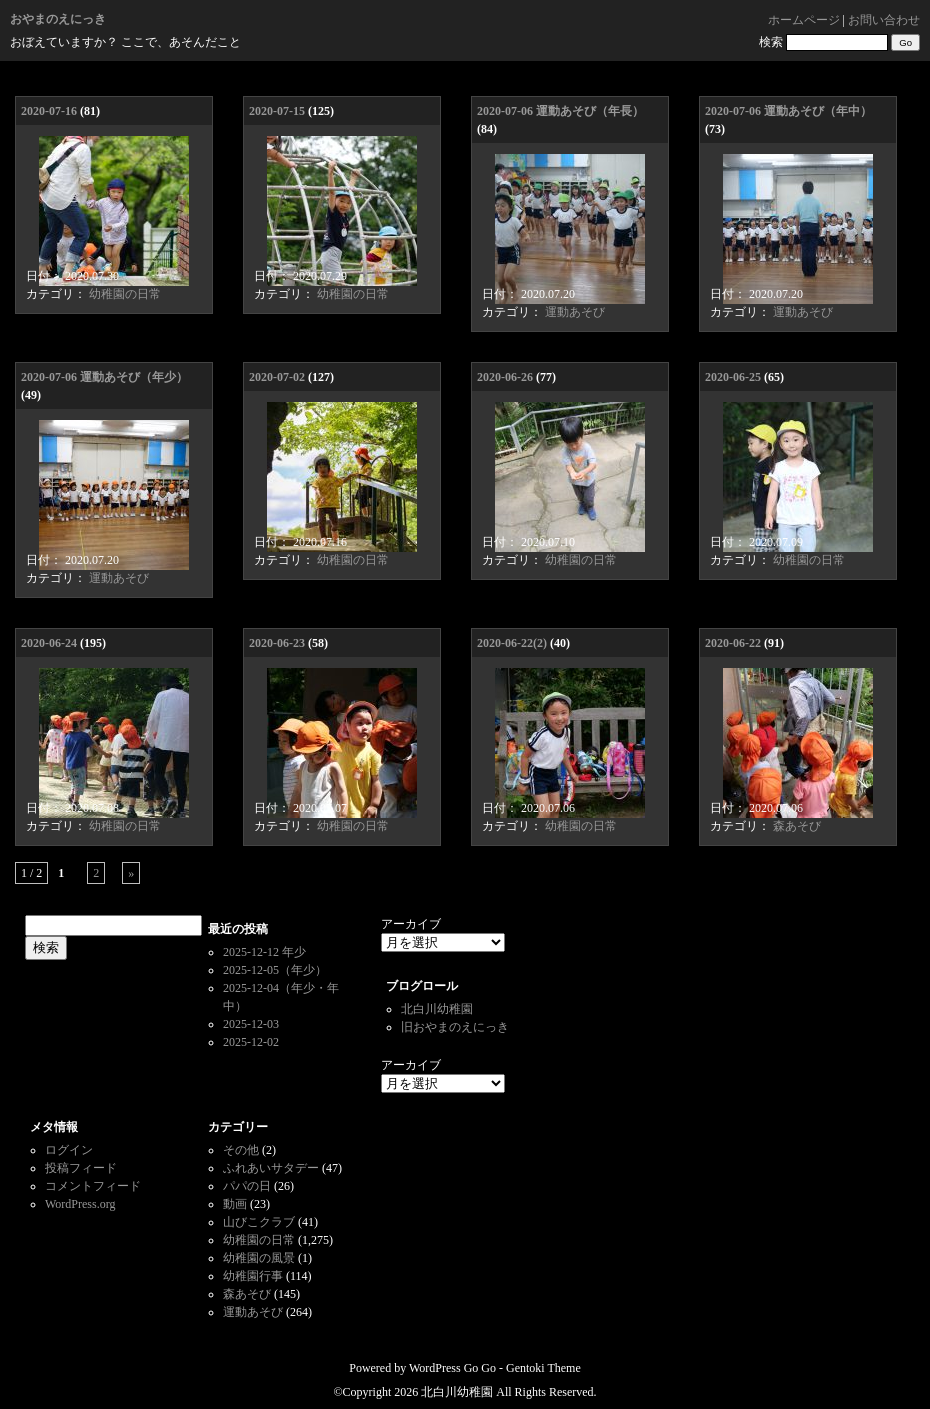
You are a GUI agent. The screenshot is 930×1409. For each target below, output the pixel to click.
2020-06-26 (505, 377)
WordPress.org (80, 1204)
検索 (771, 42)
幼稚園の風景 (259, 1258)
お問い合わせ (884, 20)
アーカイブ (411, 924)
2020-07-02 (277, 377)
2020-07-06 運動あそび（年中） (788, 111)
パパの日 (247, 1186)
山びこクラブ (259, 1222)
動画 (235, 1204)
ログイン (69, 1150)
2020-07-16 (49, 111)
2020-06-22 (733, 643)
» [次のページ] (131, 873)
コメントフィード (93, 1186)
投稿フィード (81, 1168)
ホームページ (804, 20)
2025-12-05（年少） (275, 970)
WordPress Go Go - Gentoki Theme (495, 1368)
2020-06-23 (277, 643)
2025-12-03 (251, 1024)
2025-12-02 (251, 1042)
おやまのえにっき (58, 19)
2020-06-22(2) (512, 643)
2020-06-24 (49, 643)
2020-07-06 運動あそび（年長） (560, 111)
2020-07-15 (277, 111)
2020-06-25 (733, 377)
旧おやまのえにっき (455, 1027)
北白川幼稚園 (437, 1009)
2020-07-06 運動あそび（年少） (104, 377)
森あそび (797, 826)
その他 (241, 1150)
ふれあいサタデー (271, 1168)
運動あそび (575, 312)
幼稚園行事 (253, 1276)
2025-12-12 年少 (264, 952)
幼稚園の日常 (125, 294)
